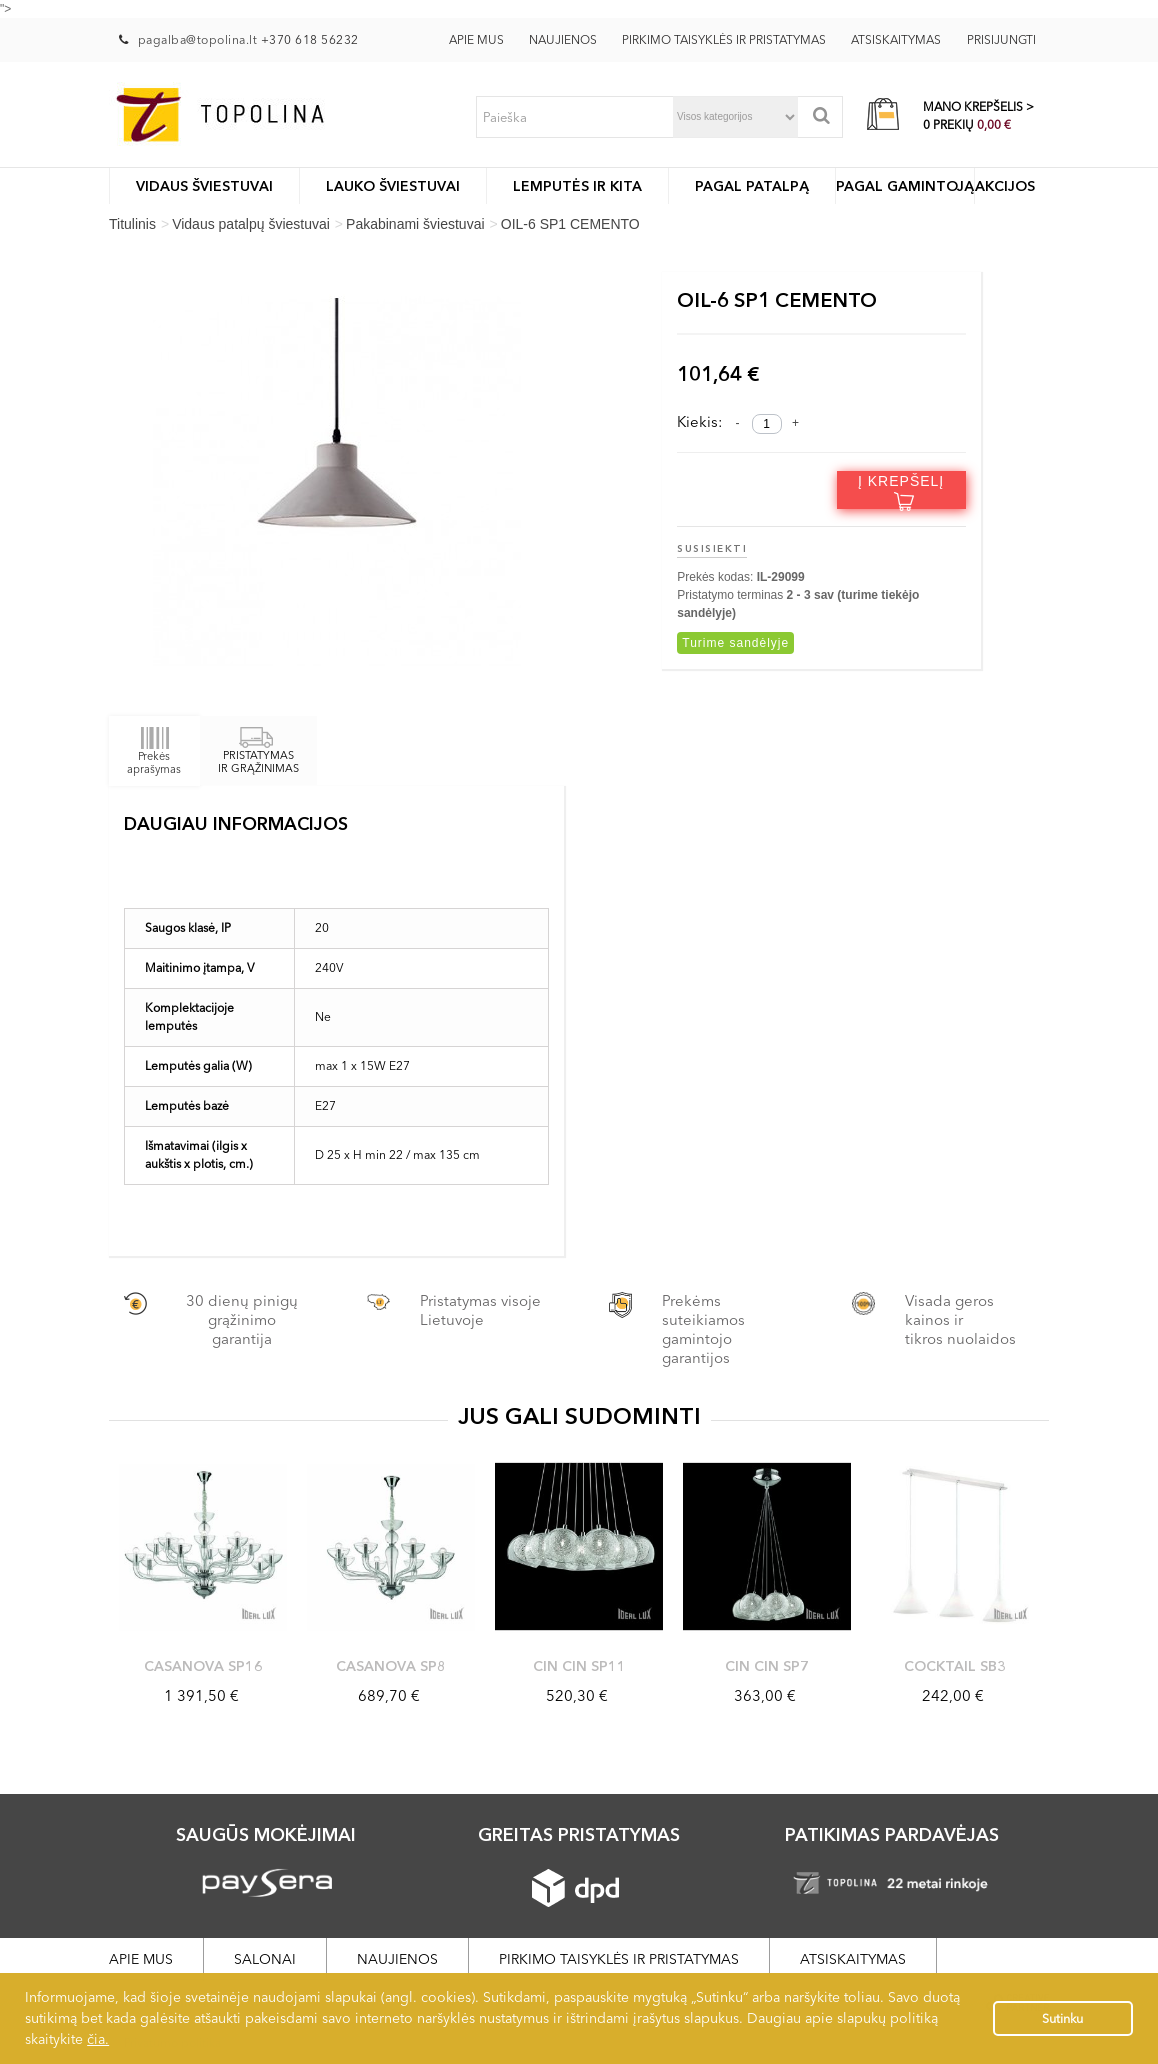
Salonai (265, 1959)
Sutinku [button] (1062, 2018)
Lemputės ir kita (577, 186)
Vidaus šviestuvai (204, 186)
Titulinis (132, 224)
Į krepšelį (901, 491)
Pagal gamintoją (905, 186)
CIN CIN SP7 (767, 1666)
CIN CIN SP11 (579, 1666)
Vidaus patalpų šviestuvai (251, 224)
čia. (98, 2039)
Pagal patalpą (752, 186)
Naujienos (563, 39)
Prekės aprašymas (154, 750)
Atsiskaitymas (896, 39)
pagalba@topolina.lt (199, 39)
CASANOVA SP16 (203, 1666)
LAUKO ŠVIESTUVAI (393, 186)
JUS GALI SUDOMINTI (579, 1416)
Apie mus (476, 39)
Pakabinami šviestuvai (415, 224)
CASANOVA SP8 (391, 1666)
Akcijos (1005, 186)
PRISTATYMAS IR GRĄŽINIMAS (258, 752)
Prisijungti (1001, 39)
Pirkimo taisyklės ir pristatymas (724, 39)
